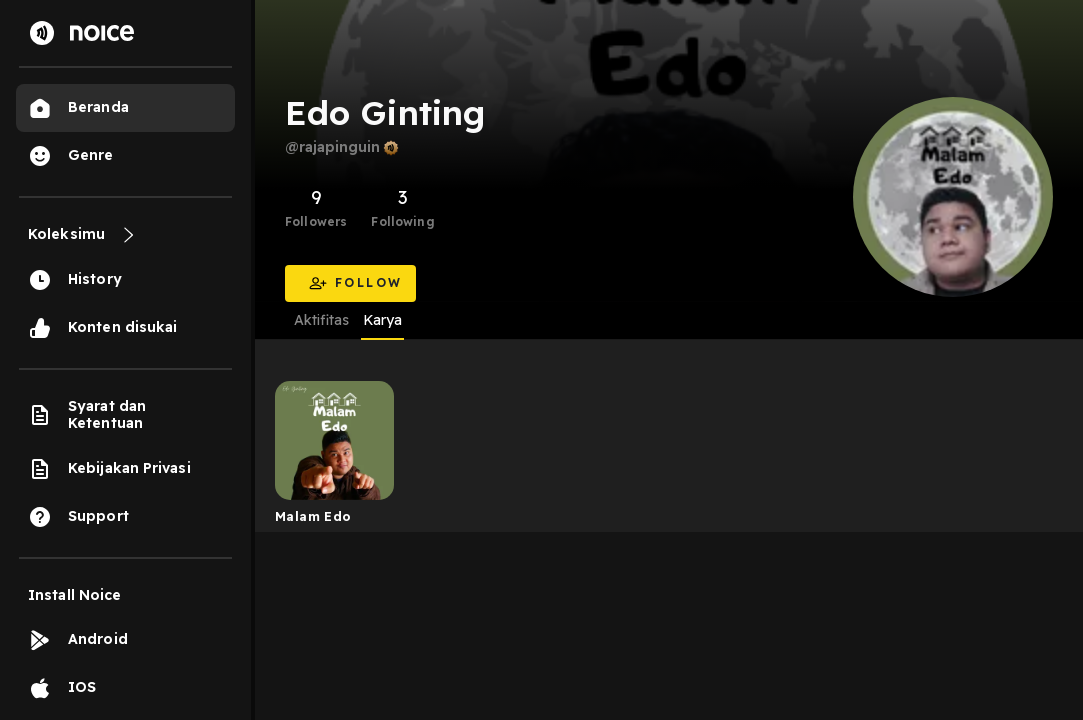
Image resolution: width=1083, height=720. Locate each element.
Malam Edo (313, 516)
